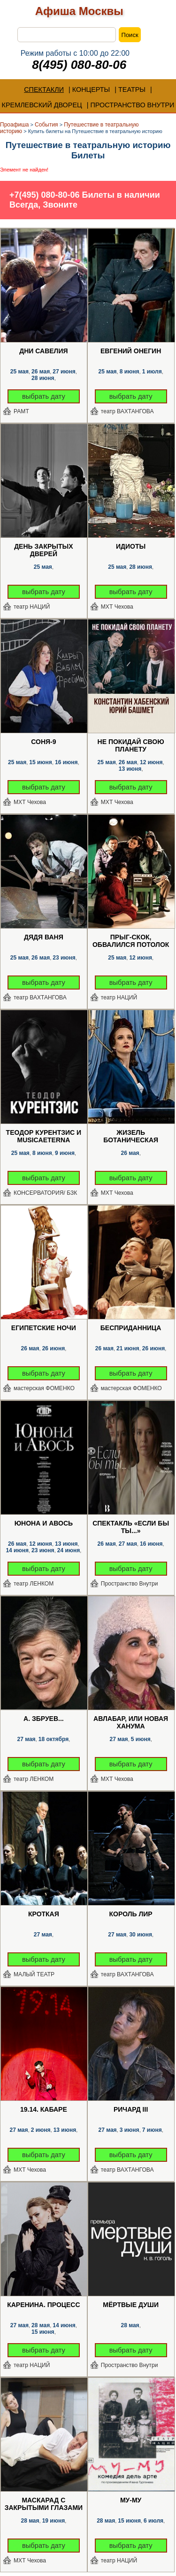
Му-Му (130, 2500)
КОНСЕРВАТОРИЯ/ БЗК (45, 1193)
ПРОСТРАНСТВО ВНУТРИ (132, 105)
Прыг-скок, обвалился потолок (130, 940)
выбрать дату (43, 396)
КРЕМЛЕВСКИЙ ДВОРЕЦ (42, 105)
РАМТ (21, 411)
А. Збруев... (43, 1718)
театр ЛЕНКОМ (34, 1583)
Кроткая (43, 1914)
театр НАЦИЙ (32, 606)
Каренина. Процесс (43, 2304)
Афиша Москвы (79, 11)
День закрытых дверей (43, 550)
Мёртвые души (131, 2304)
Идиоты (130, 546)
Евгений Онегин (130, 351)
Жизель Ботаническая (130, 1136)
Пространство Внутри (129, 1583)
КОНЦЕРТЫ (91, 89)
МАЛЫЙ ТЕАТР (34, 1974)
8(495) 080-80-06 (79, 65)
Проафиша (14, 124)
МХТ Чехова (117, 606)
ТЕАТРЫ (131, 89)
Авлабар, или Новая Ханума (130, 1722)
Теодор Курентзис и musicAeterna (44, 1136)
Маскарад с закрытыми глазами (44, 2503)
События (46, 124)
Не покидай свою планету (131, 745)
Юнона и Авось (44, 1523)
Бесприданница (130, 1328)
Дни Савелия (43, 351)
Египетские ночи (43, 1328)
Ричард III (131, 2109)
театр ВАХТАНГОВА (127, 411)
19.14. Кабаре (43, 2109)
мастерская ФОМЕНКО (44, 1388)
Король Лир (131, 1914)
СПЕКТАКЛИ (44, 89)
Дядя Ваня (43, 937)
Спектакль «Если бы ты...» (130, 1526)
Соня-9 (43, 741)
